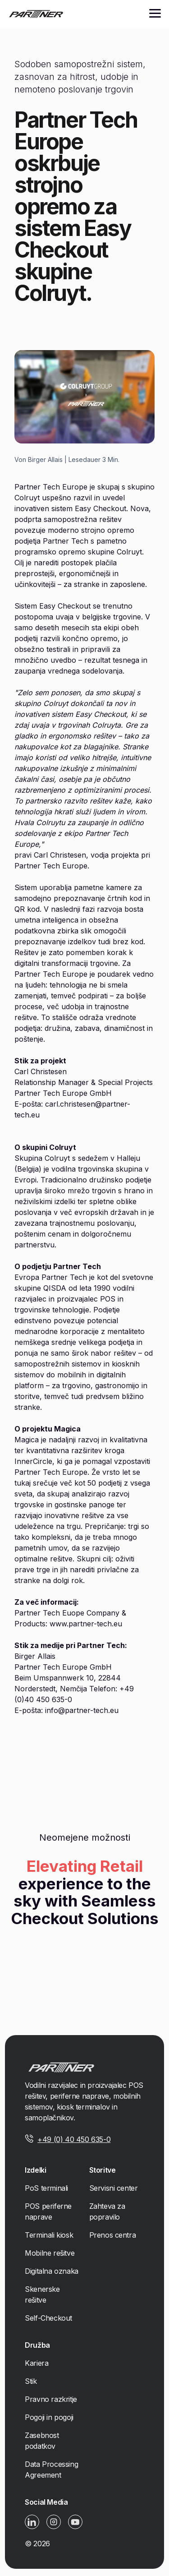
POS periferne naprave (48, 2211)
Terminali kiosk (49, 2234)
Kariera (36, 2363)
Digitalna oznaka (51, 2271)
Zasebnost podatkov (42, 2441)
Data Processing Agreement (51, 2469)
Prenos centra (112, 2234)
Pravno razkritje (51, 2399)
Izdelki (35, 2169)
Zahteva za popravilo (107, 2211)
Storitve (102, 2169)
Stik (31, 2381)
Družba (37, 2345)
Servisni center (113, 2188)
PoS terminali (46, 2188)
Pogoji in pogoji (49, 2417)
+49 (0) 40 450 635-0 (73, 2139)
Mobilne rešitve (49, 2252)
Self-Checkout (48, 2317)
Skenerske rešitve (42, 2294)
